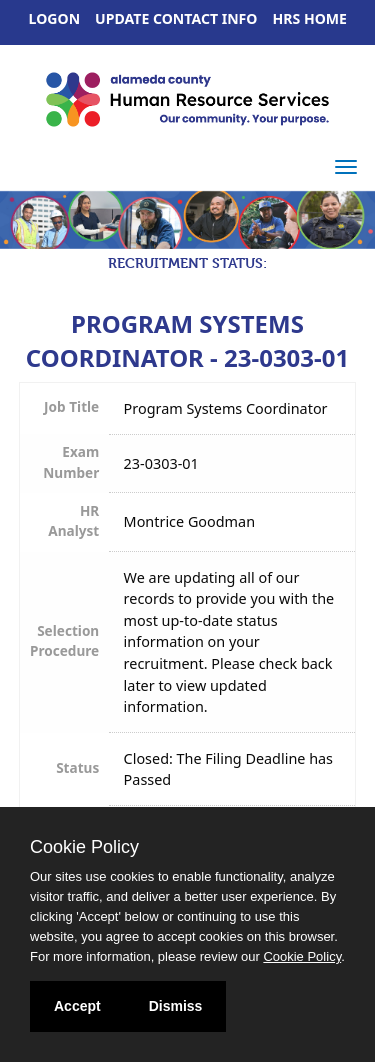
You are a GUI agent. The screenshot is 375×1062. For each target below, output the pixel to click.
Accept (77, 1006)
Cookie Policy (84, 847)
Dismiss (176, 1006)
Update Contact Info (176, 18)
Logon (55, 18)
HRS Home (310, 18)
